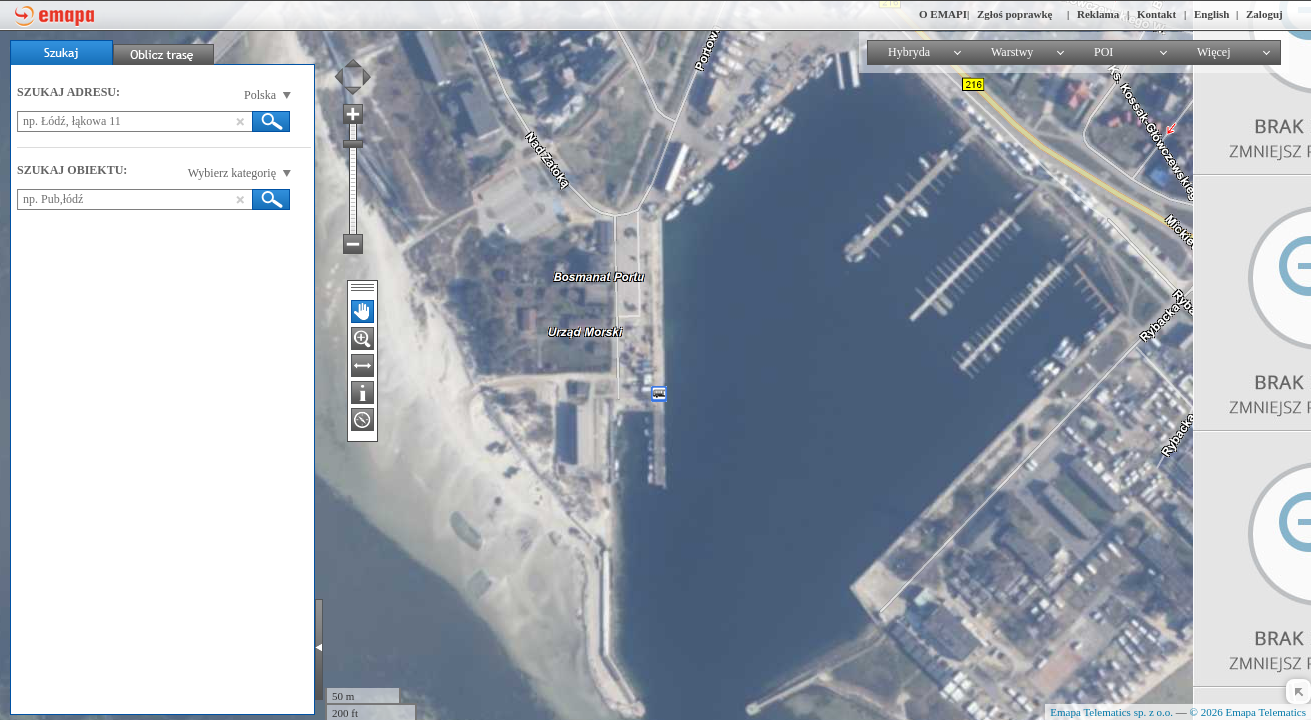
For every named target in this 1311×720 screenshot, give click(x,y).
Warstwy (1012, 52)
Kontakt (1156, 14)
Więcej (1214, 52)
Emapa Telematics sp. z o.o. (1111, 712)
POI (1103, 52)
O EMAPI (943, 14)
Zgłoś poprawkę (1015, 14)
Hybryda (909, 52)
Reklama (1098, 14)
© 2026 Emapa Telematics (1248, 712)
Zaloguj (1264, 14)
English (1211, 14)
